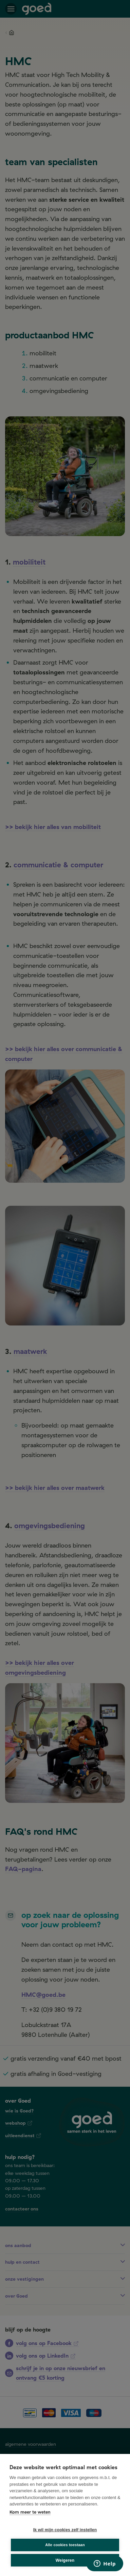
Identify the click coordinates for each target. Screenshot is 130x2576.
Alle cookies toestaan (65, 2545)
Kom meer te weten (30, 2512)
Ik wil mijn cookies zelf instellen (65, 2530)
